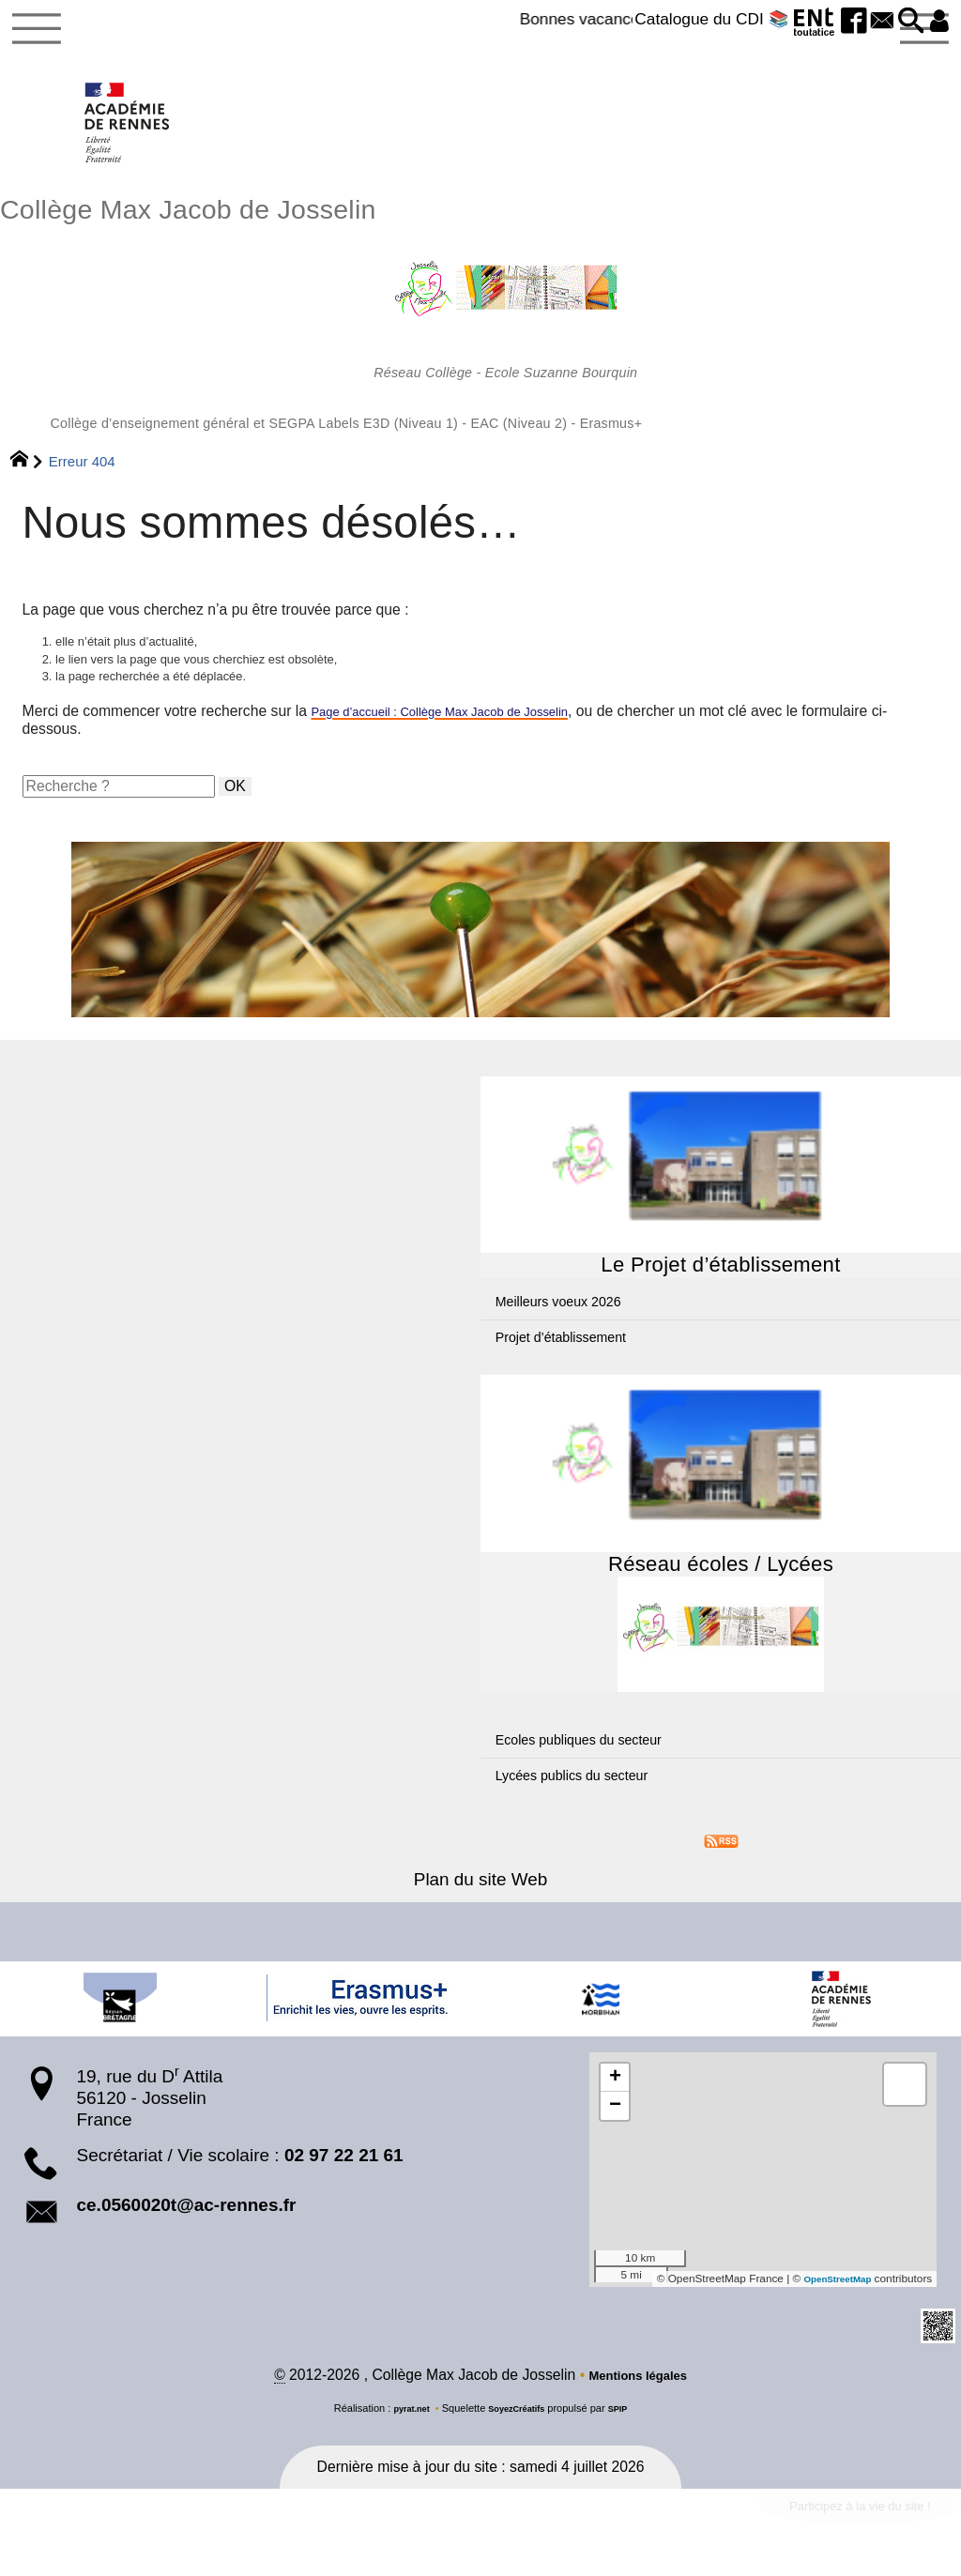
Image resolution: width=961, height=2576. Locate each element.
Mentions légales (637, 2420)
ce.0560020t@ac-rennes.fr (186, 2247)
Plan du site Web (480, 1921)
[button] (900, 22)
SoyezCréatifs (518, 2453)
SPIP (627, 2453)
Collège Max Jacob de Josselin (480, 330)
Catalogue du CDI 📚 (673, 18)
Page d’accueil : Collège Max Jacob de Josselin (466, 753)
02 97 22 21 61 (344, 2197)
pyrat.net (404, 2453)
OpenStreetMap (830, 2320)
